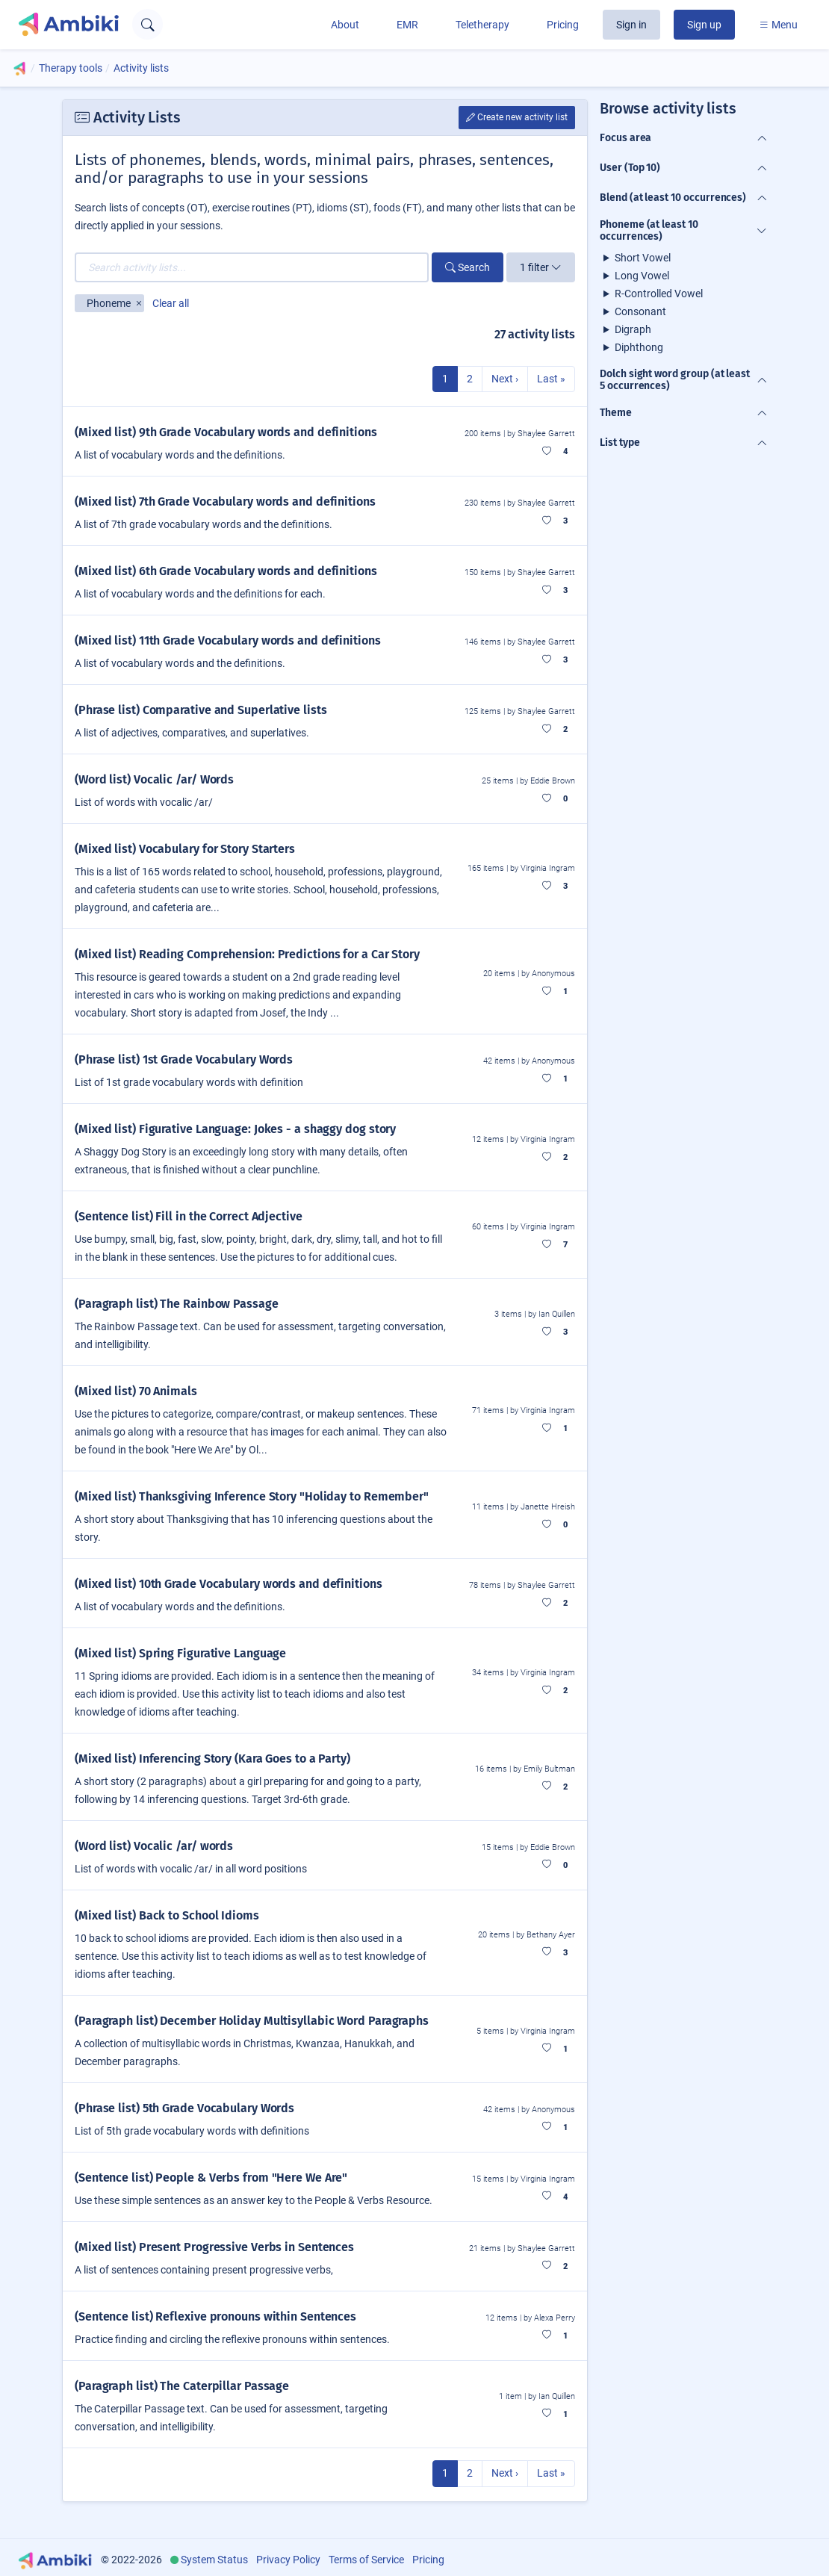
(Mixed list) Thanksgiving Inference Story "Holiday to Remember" (252, 1496)
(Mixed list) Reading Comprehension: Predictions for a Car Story (247, 954)
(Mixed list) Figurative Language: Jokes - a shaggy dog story (235, 1129)
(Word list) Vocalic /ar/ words (154, 1846)
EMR (407, 25)
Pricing (563, 25)
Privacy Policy (288, 2560)
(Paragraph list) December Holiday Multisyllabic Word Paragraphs (252, 2021)
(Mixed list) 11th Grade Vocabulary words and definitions (228, 640)
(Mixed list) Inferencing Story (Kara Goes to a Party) (212, 1758)
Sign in (631, 25)
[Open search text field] (147, 24)
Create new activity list (517, 117)
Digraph (633, 329)
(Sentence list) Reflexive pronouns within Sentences (215, 2316)
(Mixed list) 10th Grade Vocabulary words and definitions (228, 1584)
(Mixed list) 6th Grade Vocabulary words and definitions (226, 571)
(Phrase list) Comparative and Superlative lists (201, 710)
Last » (551, 379)
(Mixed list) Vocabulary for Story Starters (185, 849)
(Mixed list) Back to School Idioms (167, 1915)
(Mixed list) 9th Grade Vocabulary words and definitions (226, 432)
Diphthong (639, 347)
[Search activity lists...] (252, 267)
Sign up (704, 25)
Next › (504, 379)
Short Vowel (643, 258)
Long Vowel (642, 276)
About (345, 25)
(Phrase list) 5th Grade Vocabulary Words (184, 2108)
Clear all (170, 303)
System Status (214, 2560)
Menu (778, 25)
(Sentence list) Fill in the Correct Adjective (188, 1216)
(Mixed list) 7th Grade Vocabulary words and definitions (225, 501)
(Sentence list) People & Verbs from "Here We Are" (211, 2177)
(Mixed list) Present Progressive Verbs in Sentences (214, 2247)
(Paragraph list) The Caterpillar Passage (182, 2386)
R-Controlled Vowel (659, 294)
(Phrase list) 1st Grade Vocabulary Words (184, 1059)
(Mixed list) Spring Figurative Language (180, 1653)
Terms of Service (366, 2560)
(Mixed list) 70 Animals (136, 1391)
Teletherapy (482, 25)
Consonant (640, 311)
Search (467, 267)
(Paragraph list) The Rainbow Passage (177, 1304)
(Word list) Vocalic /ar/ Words (154, 779)
